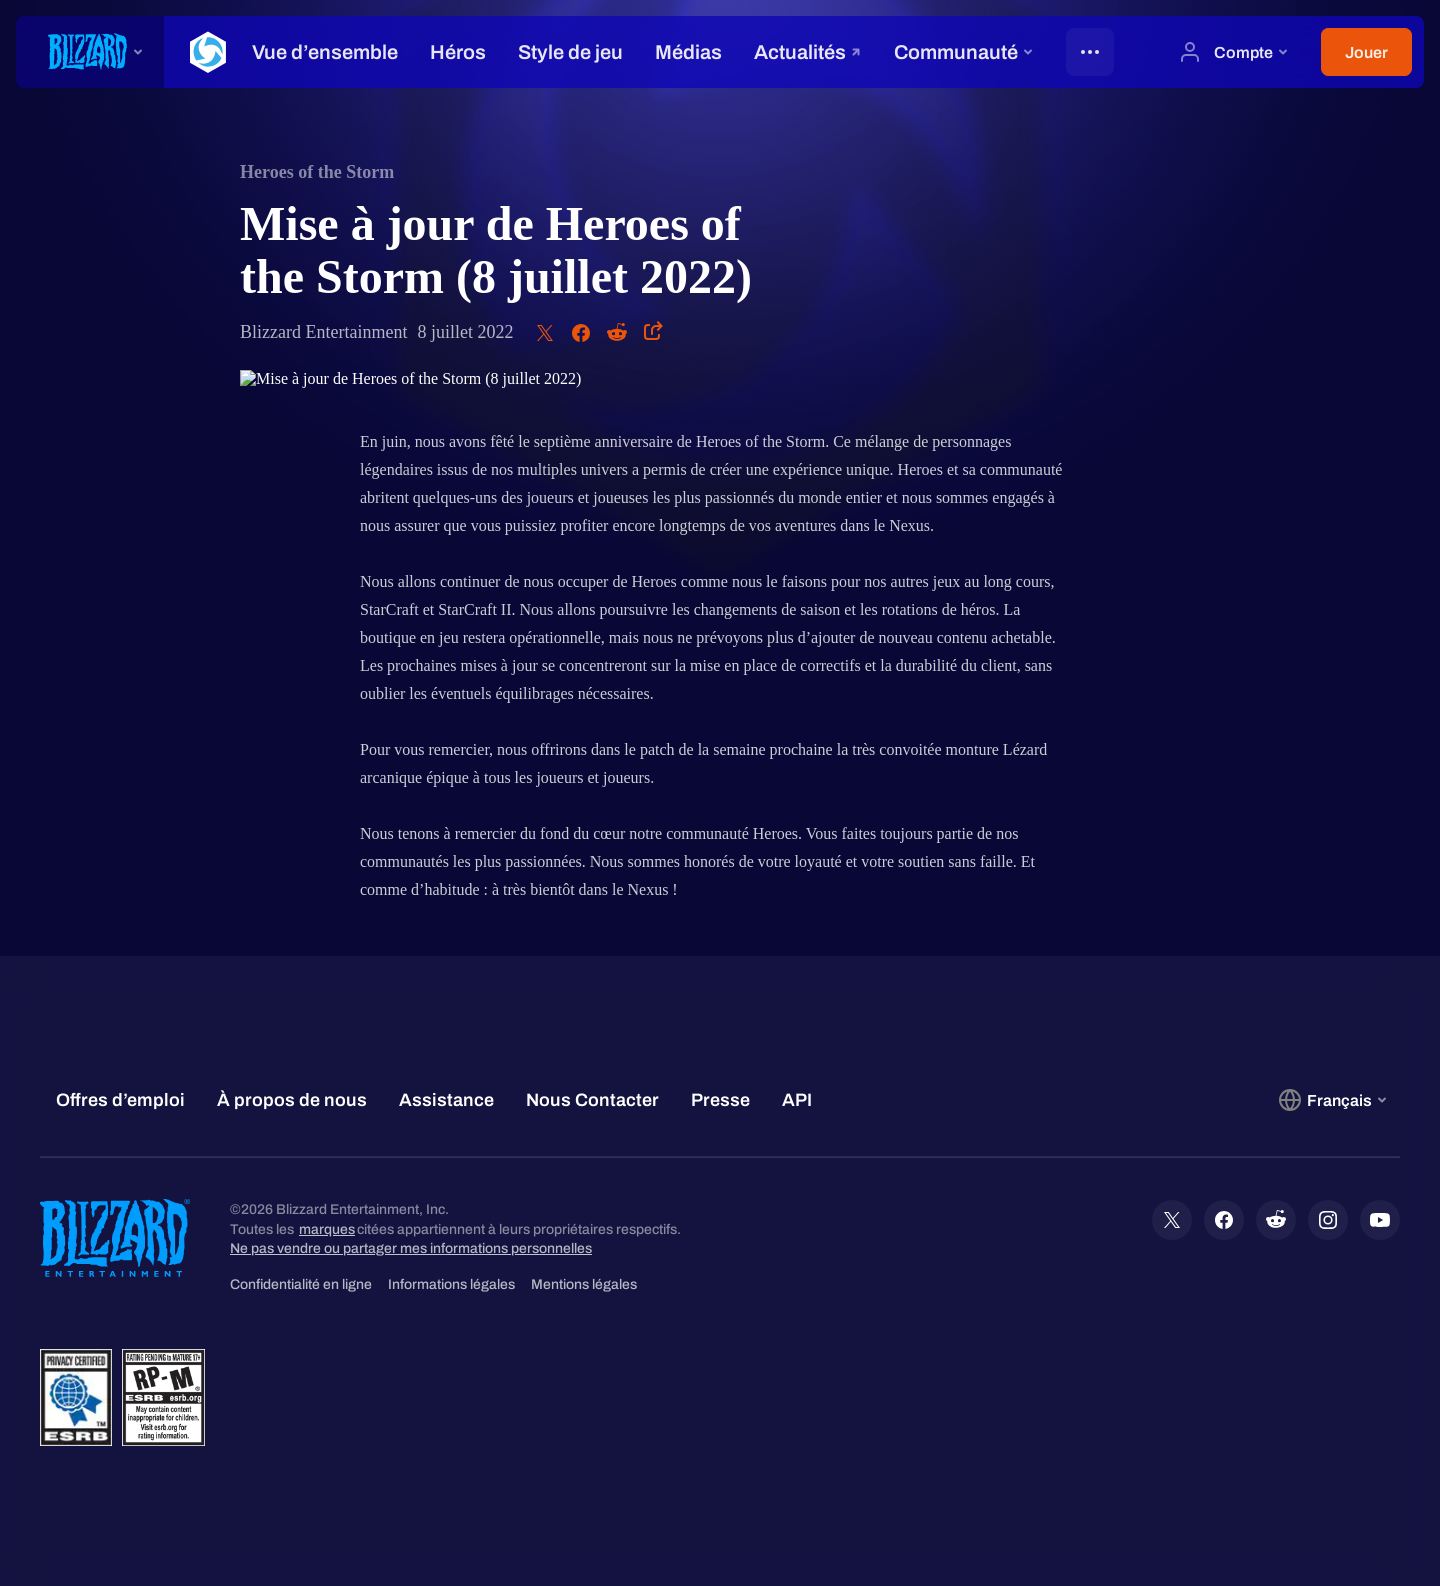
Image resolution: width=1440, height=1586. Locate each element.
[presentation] (90, 52)
